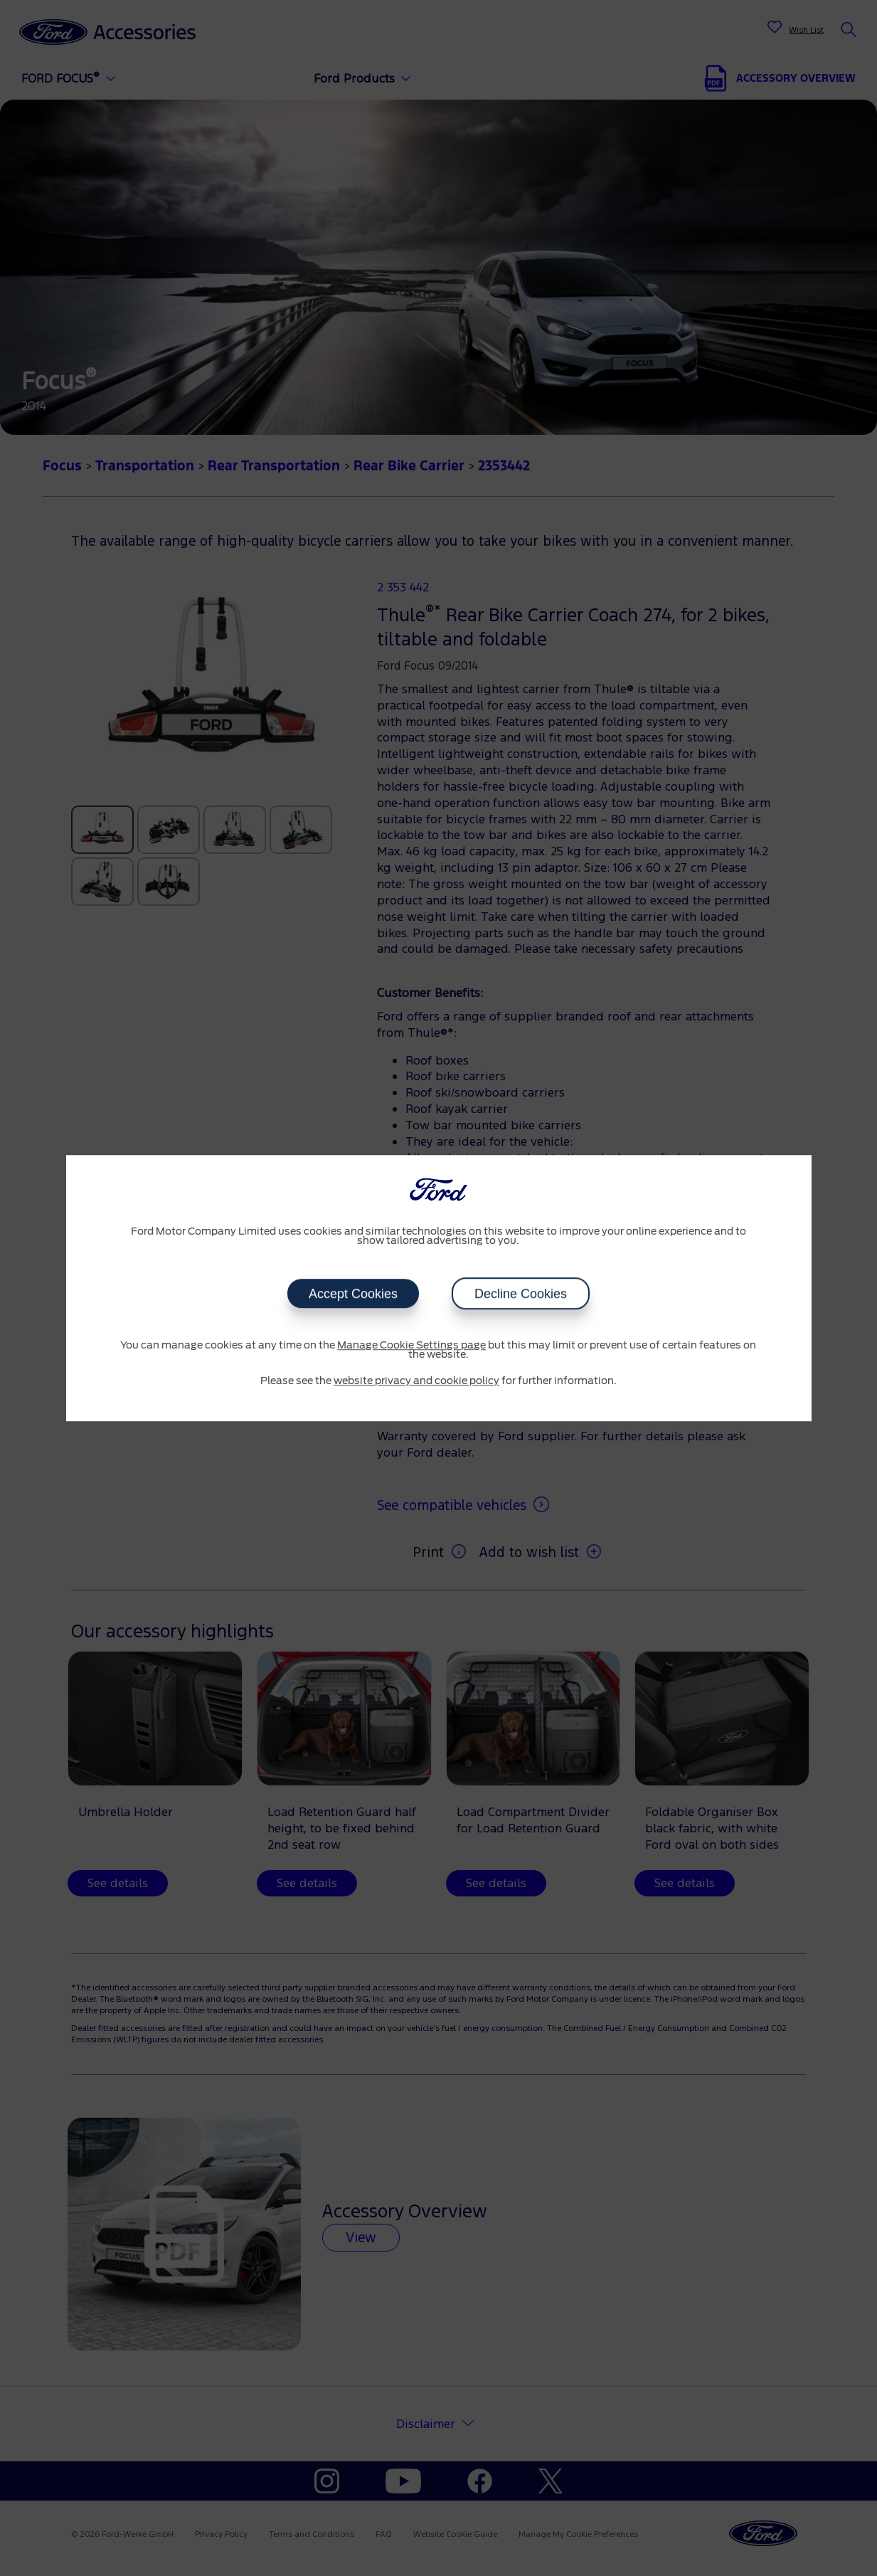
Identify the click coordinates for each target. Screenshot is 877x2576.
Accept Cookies (353, 1294)
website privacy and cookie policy (416, 1381)
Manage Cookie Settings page (411, 1346)
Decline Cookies (520, 1294)
